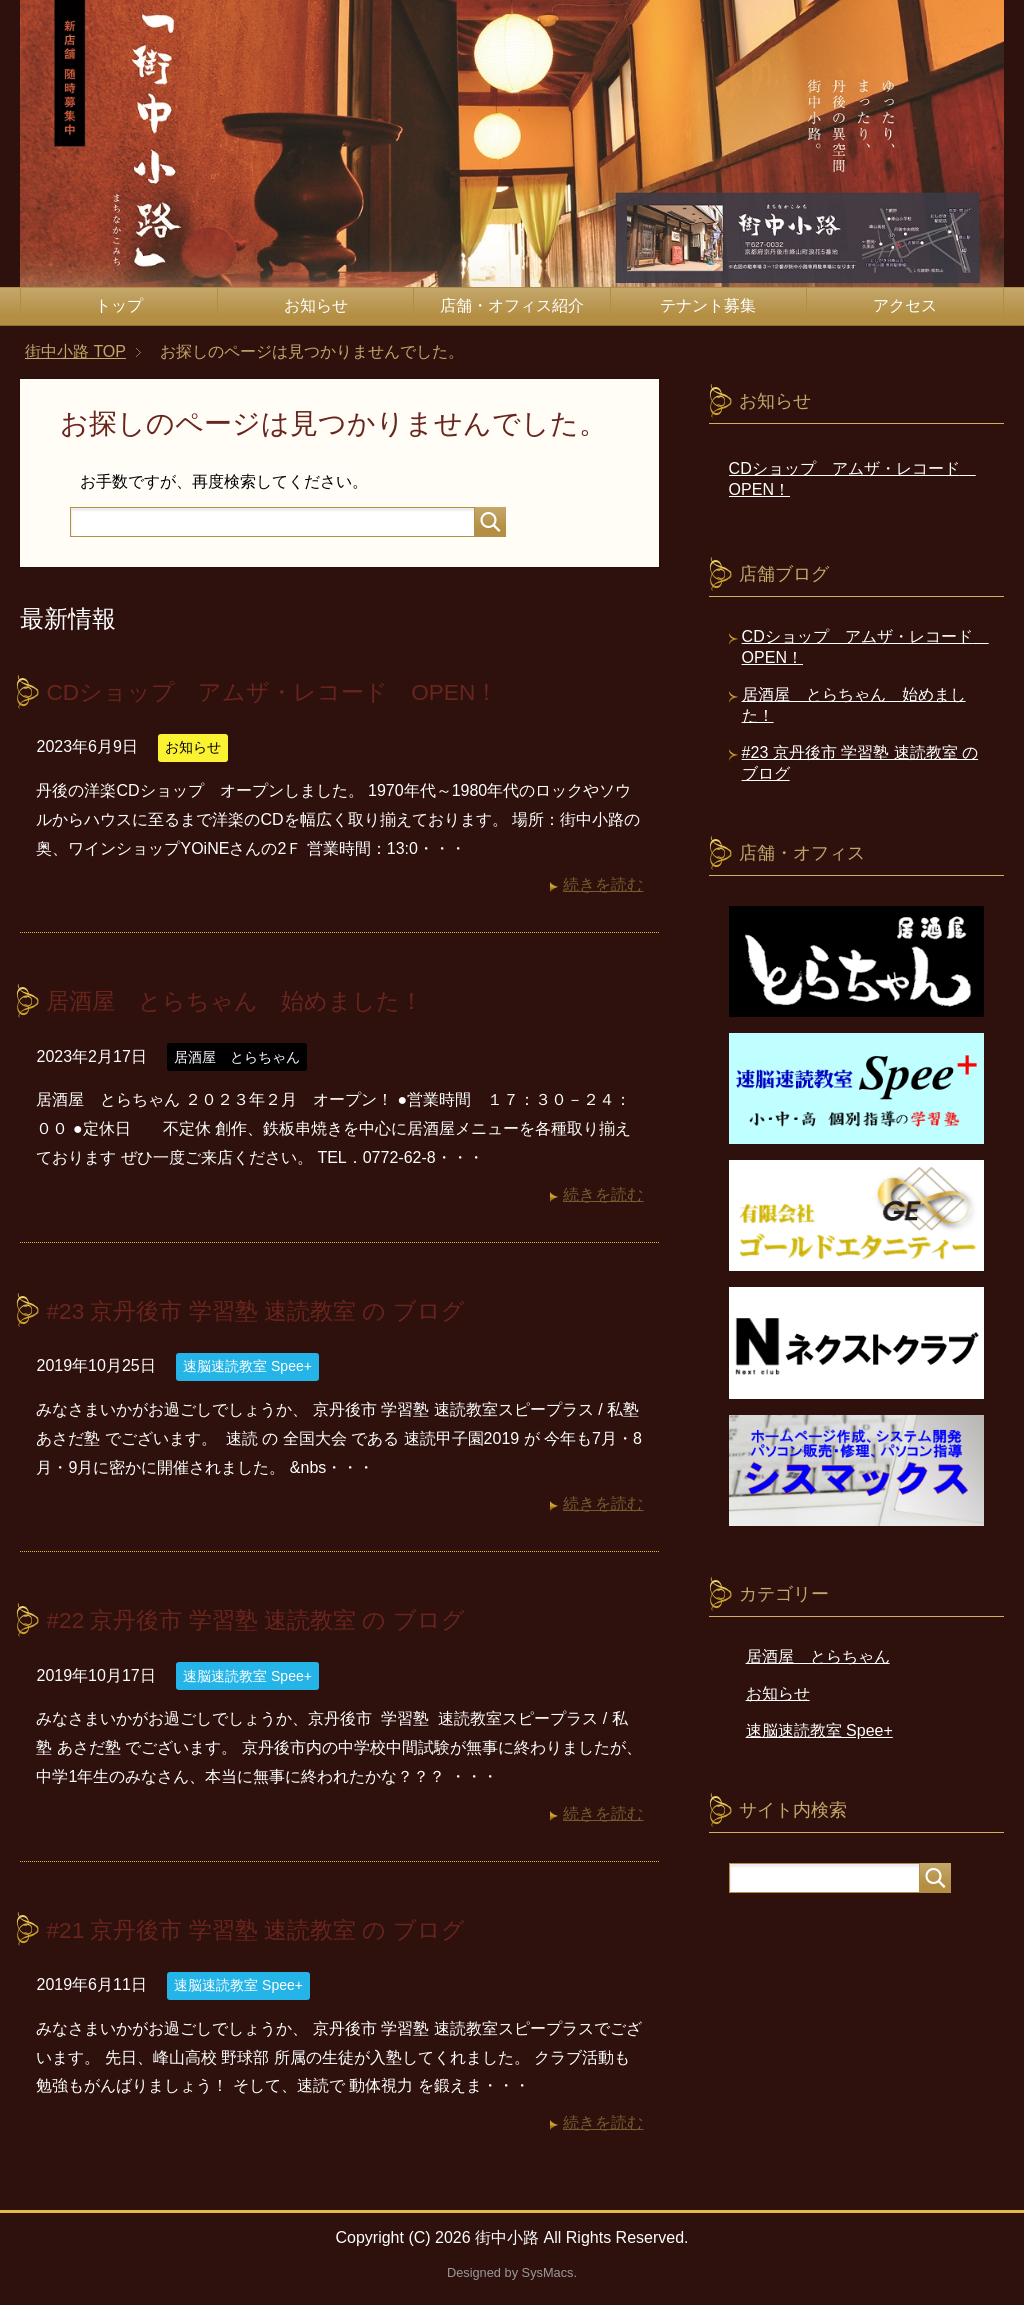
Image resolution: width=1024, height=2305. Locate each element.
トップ (119, 305)
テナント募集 (708, 305)
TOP (75, 351)
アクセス (905, 305)
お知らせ (316, 305)
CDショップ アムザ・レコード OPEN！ (282, 691)
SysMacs (548, 2270)
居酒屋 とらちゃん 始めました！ (242, 1000)
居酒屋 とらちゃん (237, 1056)
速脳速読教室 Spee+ (247, 1365)
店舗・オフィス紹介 (512, 305)
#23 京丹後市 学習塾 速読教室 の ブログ (264, 1309)
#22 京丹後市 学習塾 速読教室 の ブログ (264, 1618)
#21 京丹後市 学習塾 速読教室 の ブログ (264, 1927)
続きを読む (603, 884)
